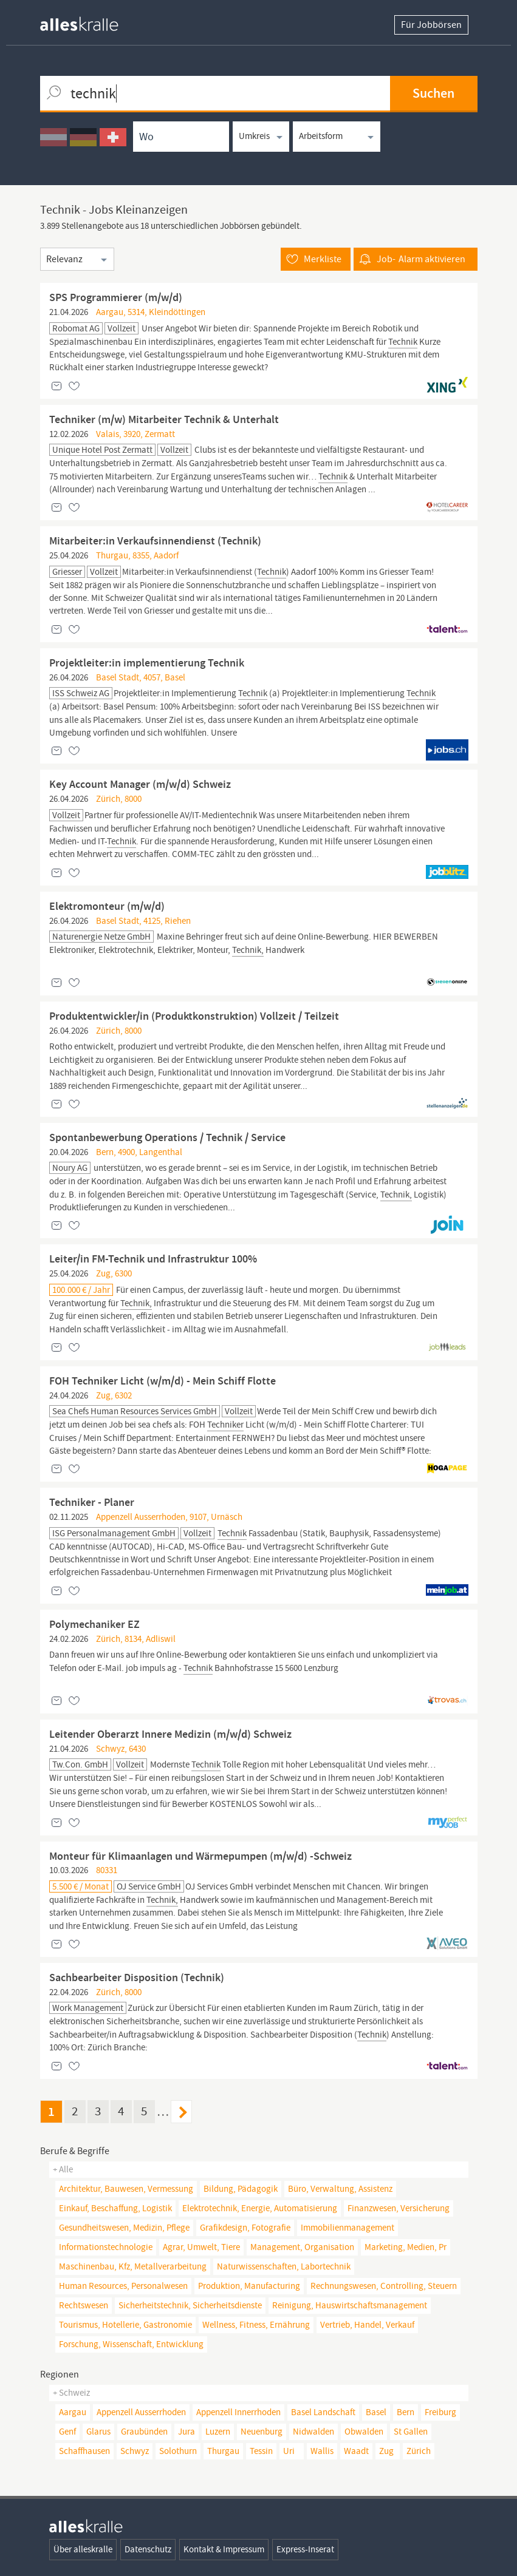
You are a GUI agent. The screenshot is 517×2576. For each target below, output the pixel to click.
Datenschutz (148, 2549)
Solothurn (178, 2451)
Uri (289, 2451)
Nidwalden (313, 2431)
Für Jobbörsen (431, 25)
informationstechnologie (105, 2247)
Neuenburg (261, 2431)
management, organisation (302, 2247)
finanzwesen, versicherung (399, 2208)
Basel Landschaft (323, 2412)
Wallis (322, 2451)
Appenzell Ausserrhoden (141, 2412)
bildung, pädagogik (241, 2189)
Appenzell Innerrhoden (238, 2412)
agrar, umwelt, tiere (201, 2247)
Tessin (261, 2451)
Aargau (72, 2412)
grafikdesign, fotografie (245, 2228)
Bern (405, 2412)
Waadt (356, 2451)
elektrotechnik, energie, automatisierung (259, 2208)
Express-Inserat (305, 2549)
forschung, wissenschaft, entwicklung (131, 2344)
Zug (386, 2451)
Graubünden (144, 2431)
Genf (67, 2431)
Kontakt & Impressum (223, 2549)
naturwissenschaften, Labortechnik (284, 2266)
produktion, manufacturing (249, 2286)
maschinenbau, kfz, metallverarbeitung (133, 2266)
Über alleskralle (82, 2549)
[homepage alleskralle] (88, 21)
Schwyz (134, 2451)
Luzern (217, 2431)
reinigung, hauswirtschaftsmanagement (349, 2305)
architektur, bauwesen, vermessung (126, 2189)
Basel (376, 2412)
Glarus (98, 2431)
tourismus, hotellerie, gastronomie (125, 2325)
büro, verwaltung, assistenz (340, 2189)
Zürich (418, 2451)
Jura (186, 2431)
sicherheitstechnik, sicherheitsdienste (190, 2305)
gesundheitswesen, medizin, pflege (124, 2228)
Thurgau (223, 2451)
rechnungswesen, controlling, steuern (383, 2286)
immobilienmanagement (347, 2228)
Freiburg (440, 2412)
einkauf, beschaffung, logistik (115, 2208)
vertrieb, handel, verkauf (367, 2325)
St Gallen (411, 2431)
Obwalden (363, 2431)
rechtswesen (83, 2305)
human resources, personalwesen (123, 2286)
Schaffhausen (84, 2451)
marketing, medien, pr (406, 2247)
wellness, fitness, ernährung (256, 2325)
